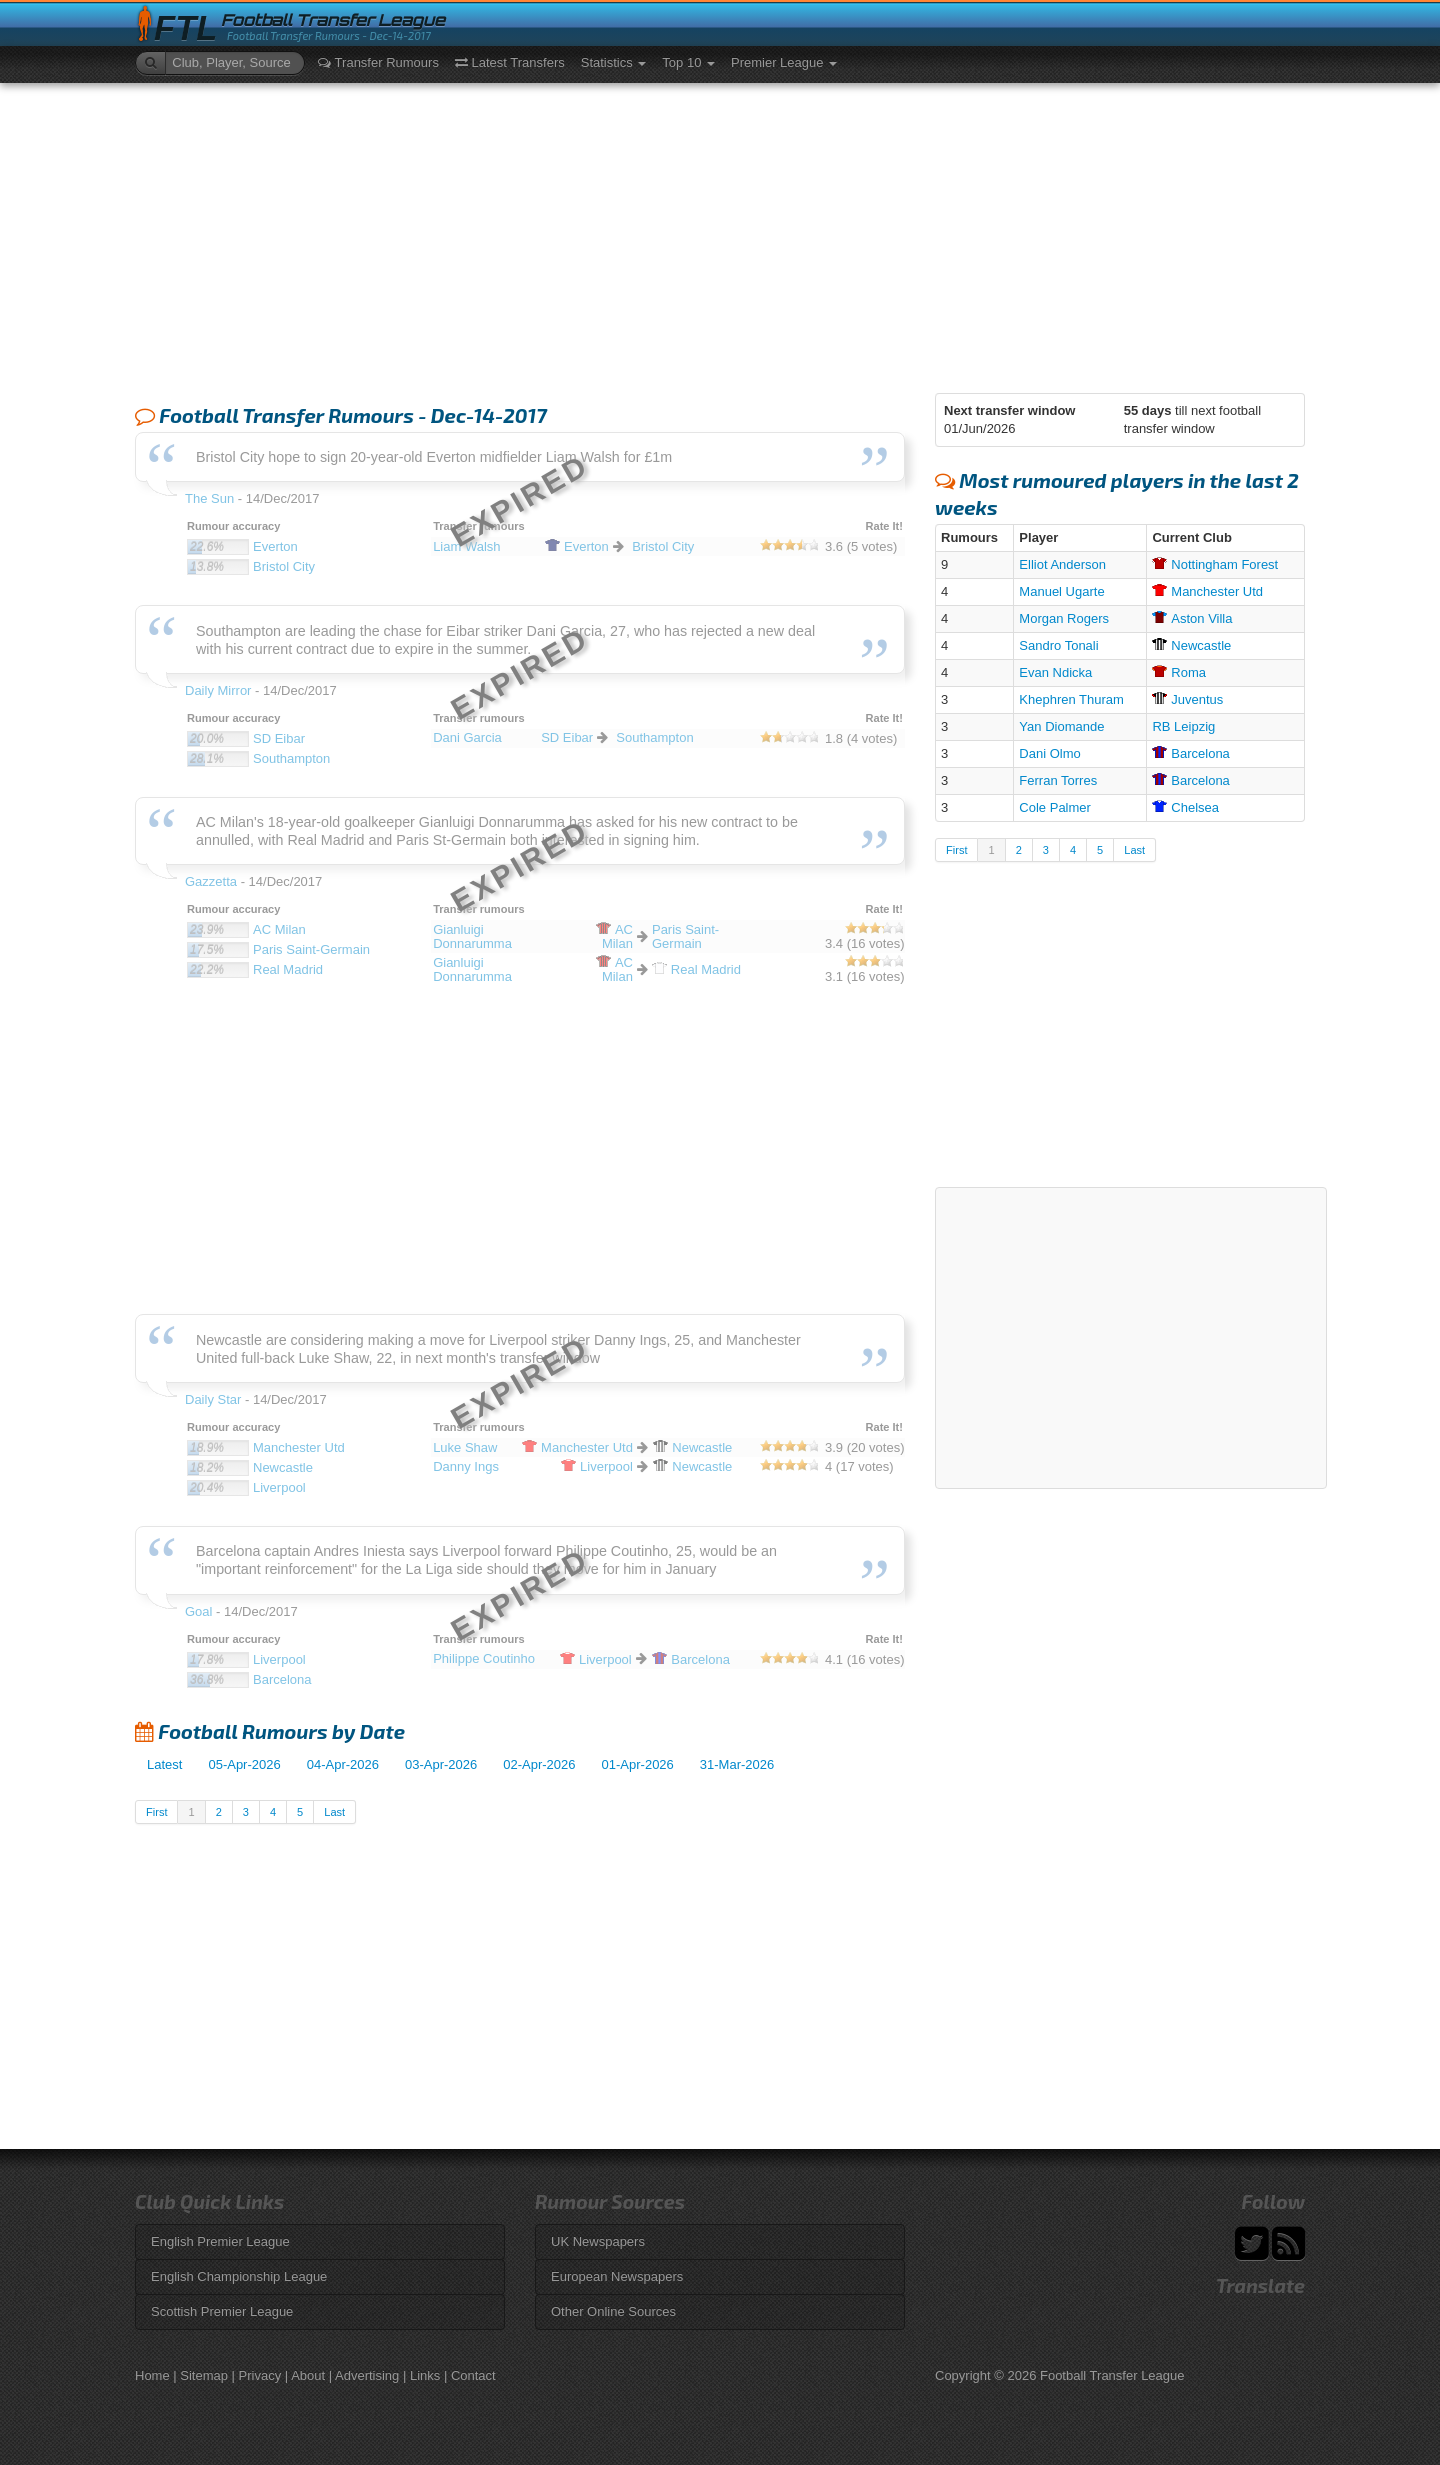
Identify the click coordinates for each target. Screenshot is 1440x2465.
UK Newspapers (598, 2241)
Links (425, 2375)
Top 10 (688, 62)
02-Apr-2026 (539, 1764)
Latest (164, 1764)
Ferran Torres (1058, 780)
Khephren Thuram (1071, 699)
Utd (1207, 591)
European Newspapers (617, 2276)
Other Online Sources (613, 2311)
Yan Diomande (1061, 726)
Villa (1192, 618)
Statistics (614, 62)
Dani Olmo (1049, 753)
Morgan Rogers (1064, 618)
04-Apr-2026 (343, 1764)
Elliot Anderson (1062, 564)
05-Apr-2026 (244, 1764)
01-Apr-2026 (638, 1764)
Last (334, 1812)
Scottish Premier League (222, 2311)
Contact (473, 2375)
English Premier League (220, 2241)
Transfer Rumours (378, 62)
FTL (185, 28)
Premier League (784, 62)
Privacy (260, 2375)
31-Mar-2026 (737, 1764)
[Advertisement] (720, 233)
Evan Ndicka (1055, 672)
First (156, 1812)
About (308, 2375)
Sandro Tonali (1058, 645)
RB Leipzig (1183, 726)
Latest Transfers (510, 62)
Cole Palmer (1055, 807)
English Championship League (239, 2276)
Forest (1215, 564)
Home (152, 2375)
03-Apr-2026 (441, 1764)
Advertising (367, 2375)
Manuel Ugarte (1061, 591)
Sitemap (204, 2375)
